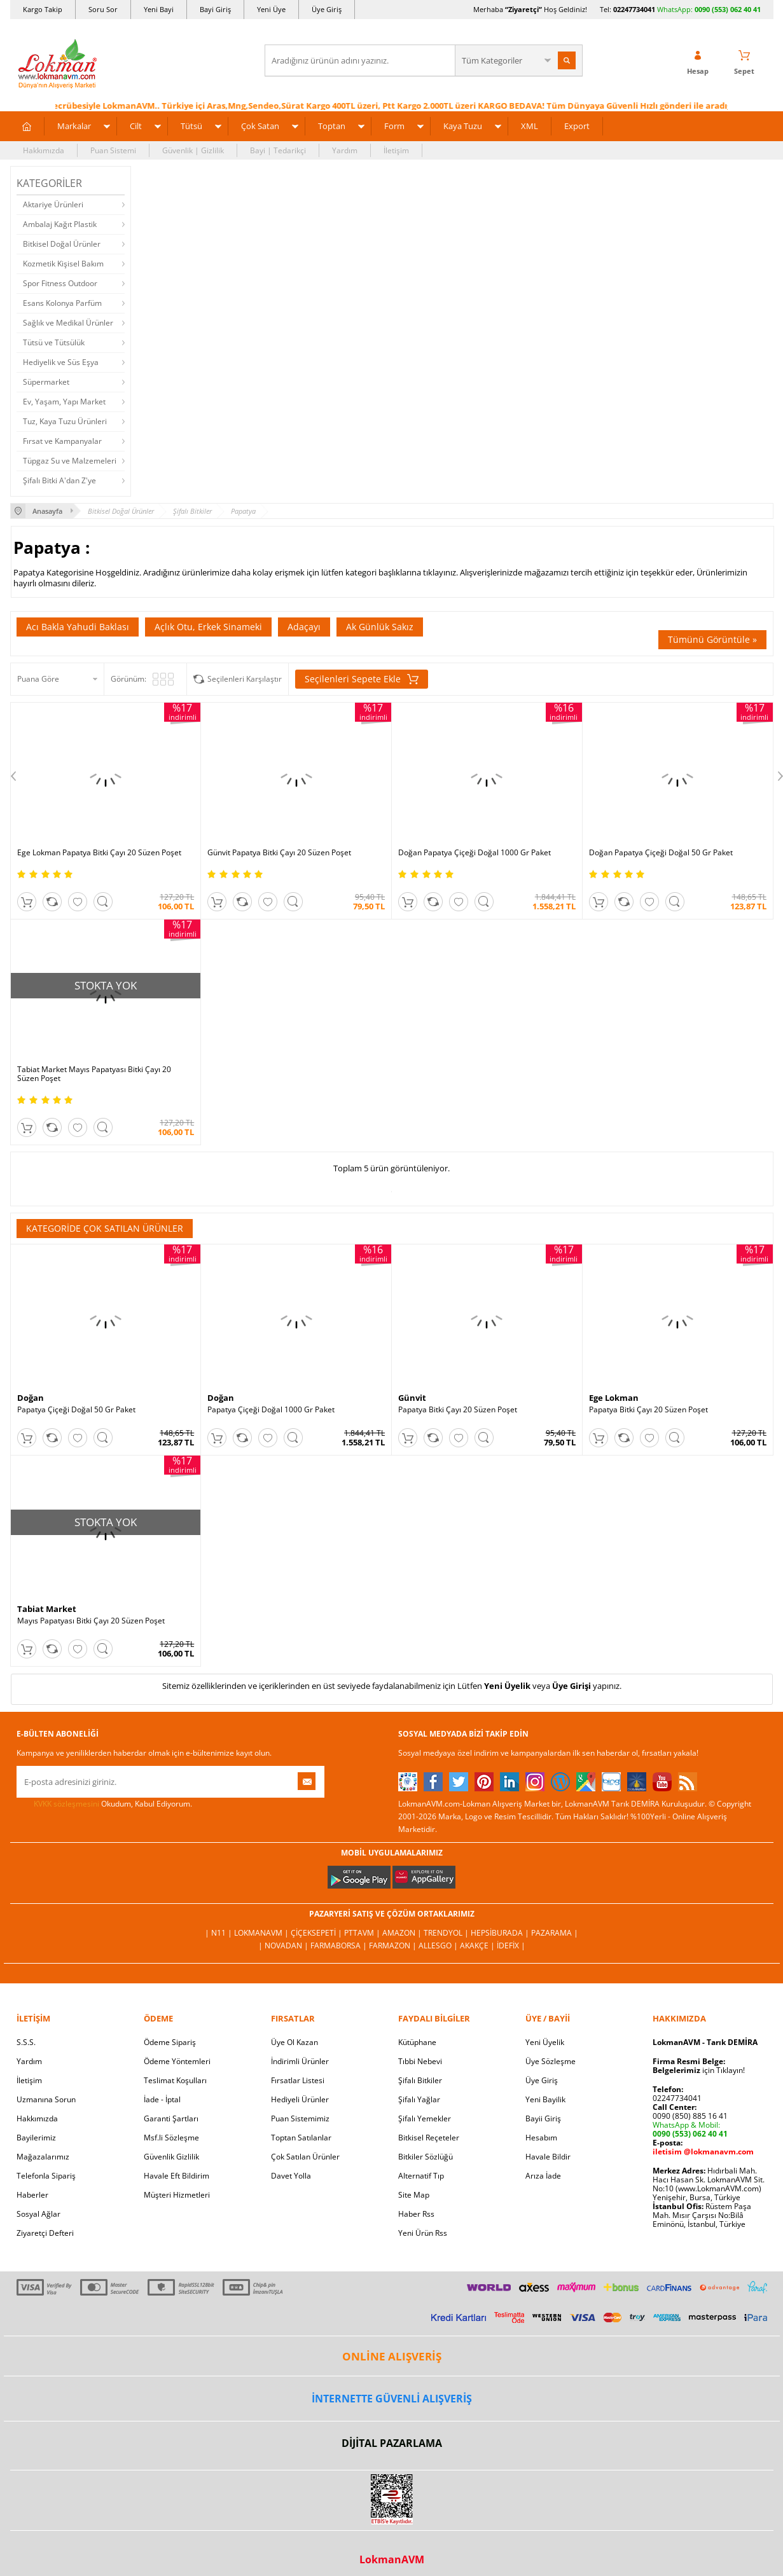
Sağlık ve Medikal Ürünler (68, 322)
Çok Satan (260, 126)
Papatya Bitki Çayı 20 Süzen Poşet (457, 1409)
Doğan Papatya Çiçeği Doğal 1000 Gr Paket (474, 852)
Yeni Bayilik (545, 2099)
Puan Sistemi (113, 150)
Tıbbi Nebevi (420, 2061)
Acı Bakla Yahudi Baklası (77, 627)
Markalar (74, 126)
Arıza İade (543, 2175)
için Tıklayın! (699, 2070)
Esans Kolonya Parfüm (62, 303)
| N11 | (219, 1932)
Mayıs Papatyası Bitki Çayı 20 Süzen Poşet (91, 1620)
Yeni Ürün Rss (422, 2233)
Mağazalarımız (43, 2156)
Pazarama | (554, 1932)
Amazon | (403, 1932)
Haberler (32, 2194)
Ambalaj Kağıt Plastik (60, 224)
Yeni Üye (271, 9)
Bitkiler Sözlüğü (425, 2156)
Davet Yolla (291, 2175)
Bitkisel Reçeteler (428, 2137)
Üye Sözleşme (550, 2061)
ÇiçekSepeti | (317, 1932)
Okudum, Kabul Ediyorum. (104, 1804)
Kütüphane (417, 2042)
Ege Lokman (614, 1397)
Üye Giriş (327, 9)
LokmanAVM (391, 2559)
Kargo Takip (42, 9)
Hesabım (541, 2137)
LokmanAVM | (262, 1932)
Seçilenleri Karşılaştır (244, 678)
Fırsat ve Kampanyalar (62, 441)
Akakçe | (478, 1945)
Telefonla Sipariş (46, 2175)
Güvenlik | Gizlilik (193, 150)
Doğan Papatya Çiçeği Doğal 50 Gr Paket (661, 852)
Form (394, 126)
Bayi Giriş (215, 9)
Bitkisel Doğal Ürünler (61, 243)
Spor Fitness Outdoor (60, 283)
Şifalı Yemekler (424, 2118)
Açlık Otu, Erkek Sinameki (208, 627)
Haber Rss (416, 2213)
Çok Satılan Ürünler (305, 2156)
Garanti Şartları (171, 2118)
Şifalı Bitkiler (420, 2080)
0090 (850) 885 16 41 (690, 2116)
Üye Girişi (571, 1685)
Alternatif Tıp (421, 2175)
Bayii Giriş (543, 2118)
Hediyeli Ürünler (300, 2099)
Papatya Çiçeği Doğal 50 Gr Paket (76, 1409)
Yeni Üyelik (507, 1685)
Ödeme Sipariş (170, 2042)
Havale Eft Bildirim (176, 2175)
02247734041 (634, 9)
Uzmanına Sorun (46, 2099)
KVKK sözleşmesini (66, 1803)
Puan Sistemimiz (300, 2118)
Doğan (30, 1397)
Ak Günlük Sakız (379, 627)
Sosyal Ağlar (38, 2213)
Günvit (412, 1397)
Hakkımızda (43, 150)
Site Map (413, 2194)
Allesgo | (439, 1945)
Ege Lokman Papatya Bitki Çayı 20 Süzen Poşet (99, 852)
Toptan (331, 126)
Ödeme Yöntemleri (177, 2061)
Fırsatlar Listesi (297, 2080)
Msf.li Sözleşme (171, 2137)
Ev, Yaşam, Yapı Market (64, 401)
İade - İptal (162, 2099)
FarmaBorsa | (339, 1945)
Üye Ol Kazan (294, 2042)
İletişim (396, 150)
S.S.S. (26, 2042)
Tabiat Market (46, 1609)
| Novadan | (284, 1945)
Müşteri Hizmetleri (177, 2194)
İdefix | (511, 1945)
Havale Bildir (548, 2156)
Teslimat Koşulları (175, 2080)
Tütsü (191, 126)
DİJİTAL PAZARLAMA (392, 2443)
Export (577, 126)
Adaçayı (304, 627)
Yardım (344, 150)
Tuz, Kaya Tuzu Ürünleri (65, 421)
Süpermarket (46, 381)
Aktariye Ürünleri (53, 204)
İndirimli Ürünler (300, 2061)
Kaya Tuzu (462, 126)
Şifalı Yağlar (419, 2099)
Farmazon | (394, 1945)
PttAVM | (363, 1932)
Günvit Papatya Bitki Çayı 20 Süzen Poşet (279, 852)
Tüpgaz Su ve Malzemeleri (69, 460)
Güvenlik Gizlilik (171, 2156)
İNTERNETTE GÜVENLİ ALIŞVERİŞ (392, 2399)
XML (529, 126)
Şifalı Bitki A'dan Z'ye (59, 480)
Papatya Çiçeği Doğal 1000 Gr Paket (271, 1409)
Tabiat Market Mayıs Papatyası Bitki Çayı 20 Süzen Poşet (94, 1074)
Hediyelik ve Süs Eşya (61, 362)
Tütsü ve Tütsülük (54, 342)
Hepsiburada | (501, 1932)
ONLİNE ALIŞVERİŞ (391, 2356)
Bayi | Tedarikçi (278, 150)
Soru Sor (103, 9)
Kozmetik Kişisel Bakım (63, 263)
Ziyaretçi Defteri (45, 2233)
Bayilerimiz (36, 2137)
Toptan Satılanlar (301, 2137)
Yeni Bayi (159, 9)
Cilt (136, 126)
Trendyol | (447, 1932)
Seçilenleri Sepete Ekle (362, 679)
